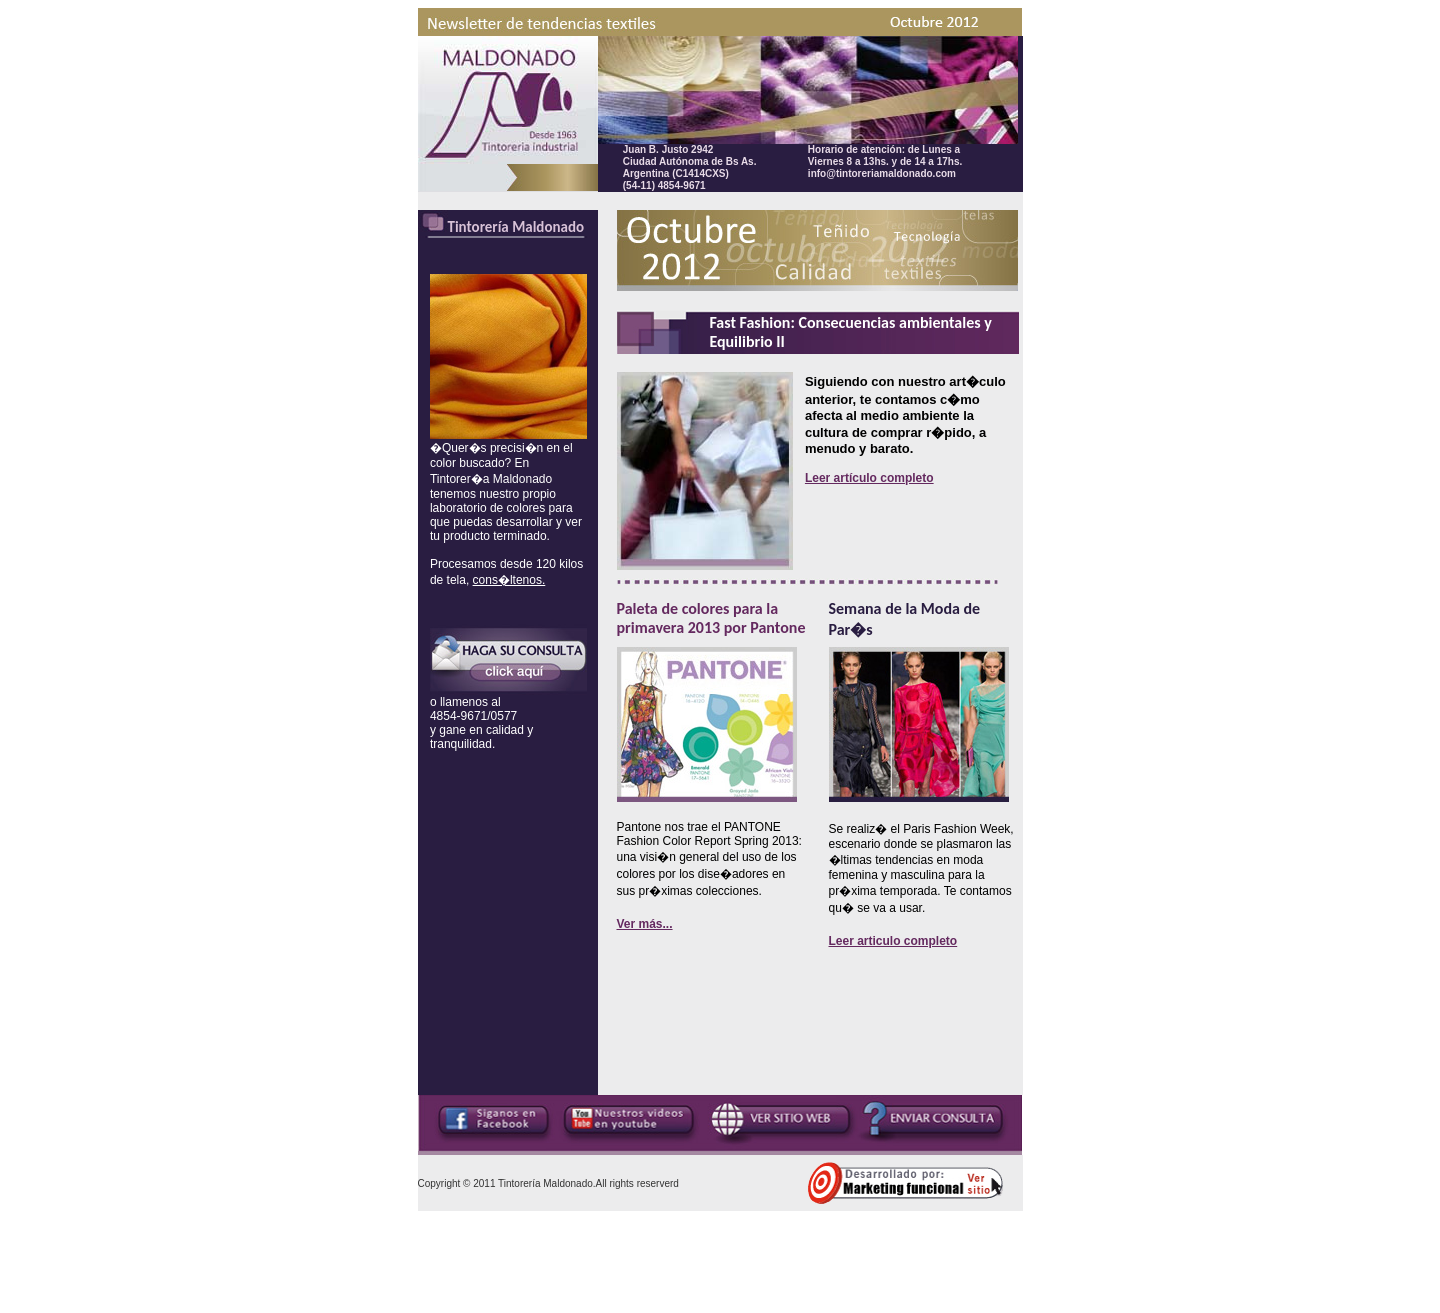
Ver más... (645, 924)
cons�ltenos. (509, 580)
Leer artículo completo (869, 478)
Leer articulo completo (893, 941)
